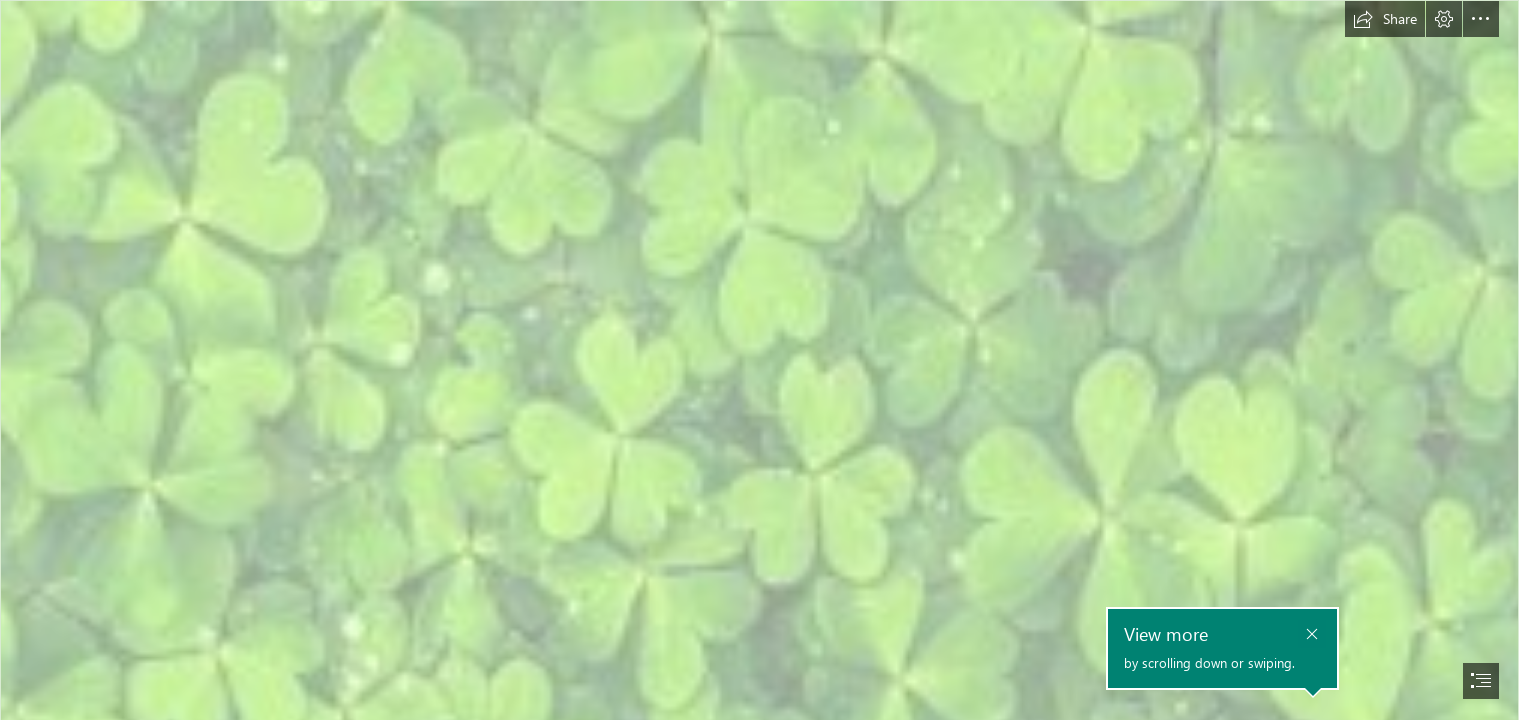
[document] (759, 360)
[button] (1385, 19)
